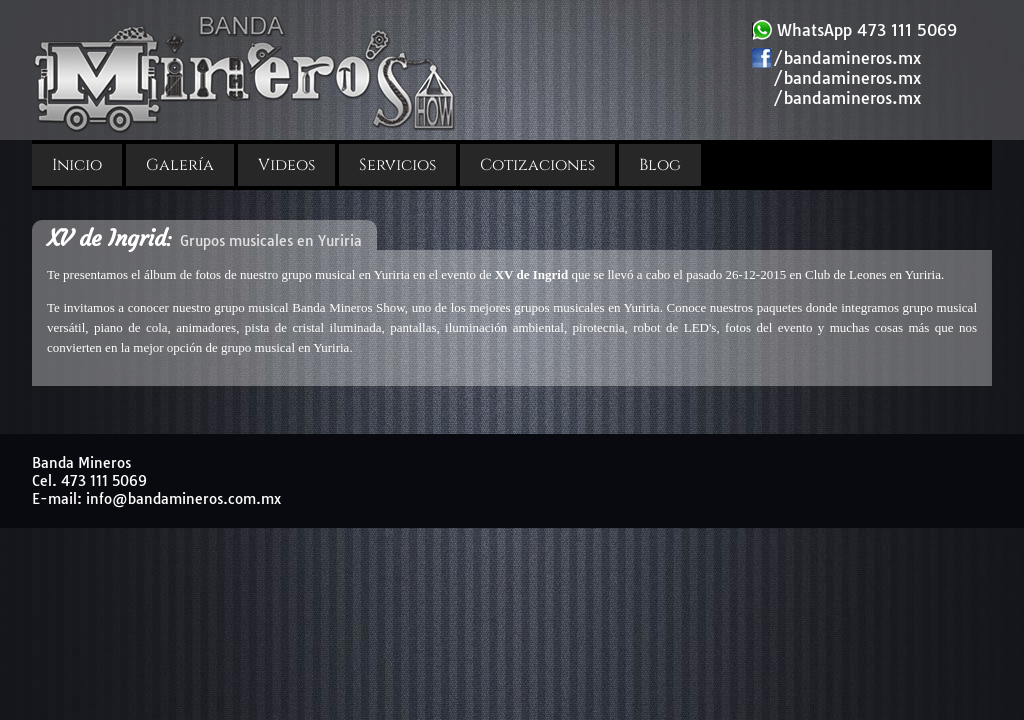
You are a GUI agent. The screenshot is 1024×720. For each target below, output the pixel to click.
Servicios (397, 165)
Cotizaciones (537, 165)
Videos (286, 165)
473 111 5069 (104, 481)
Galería (180, 165)
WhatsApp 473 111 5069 (854, 30)
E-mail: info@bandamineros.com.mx (156, 499)
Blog (660, 165)
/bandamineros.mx (836, 58)
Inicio (77, 165)
